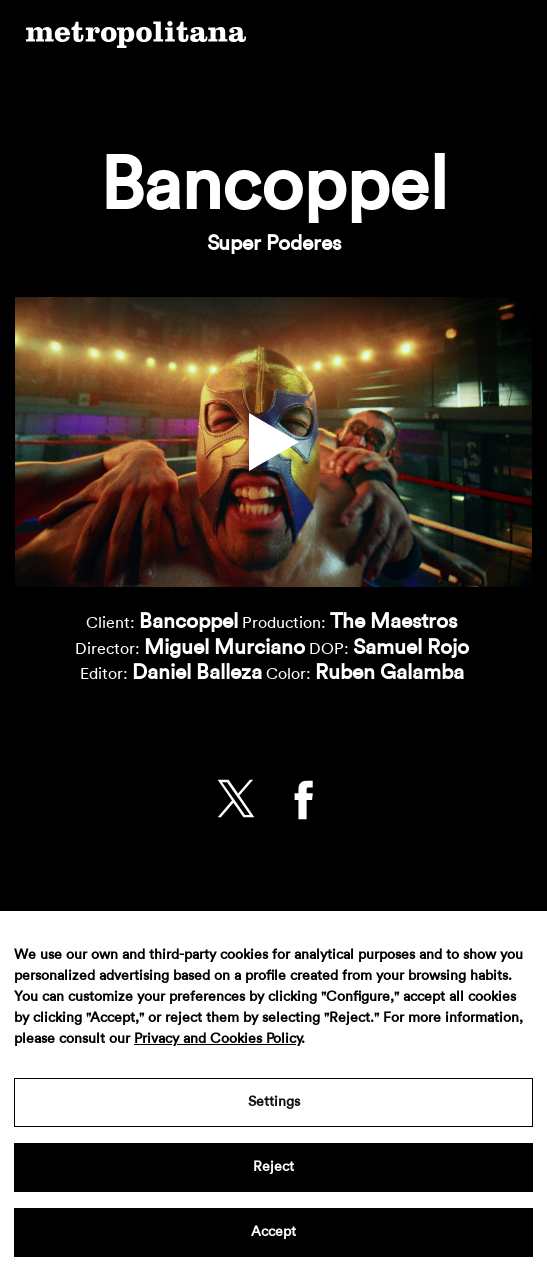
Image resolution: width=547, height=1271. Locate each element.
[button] (274, 442)
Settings (274, 1102)
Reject (273, 1167)
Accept (273, 1232)
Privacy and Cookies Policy (217, 1039)
